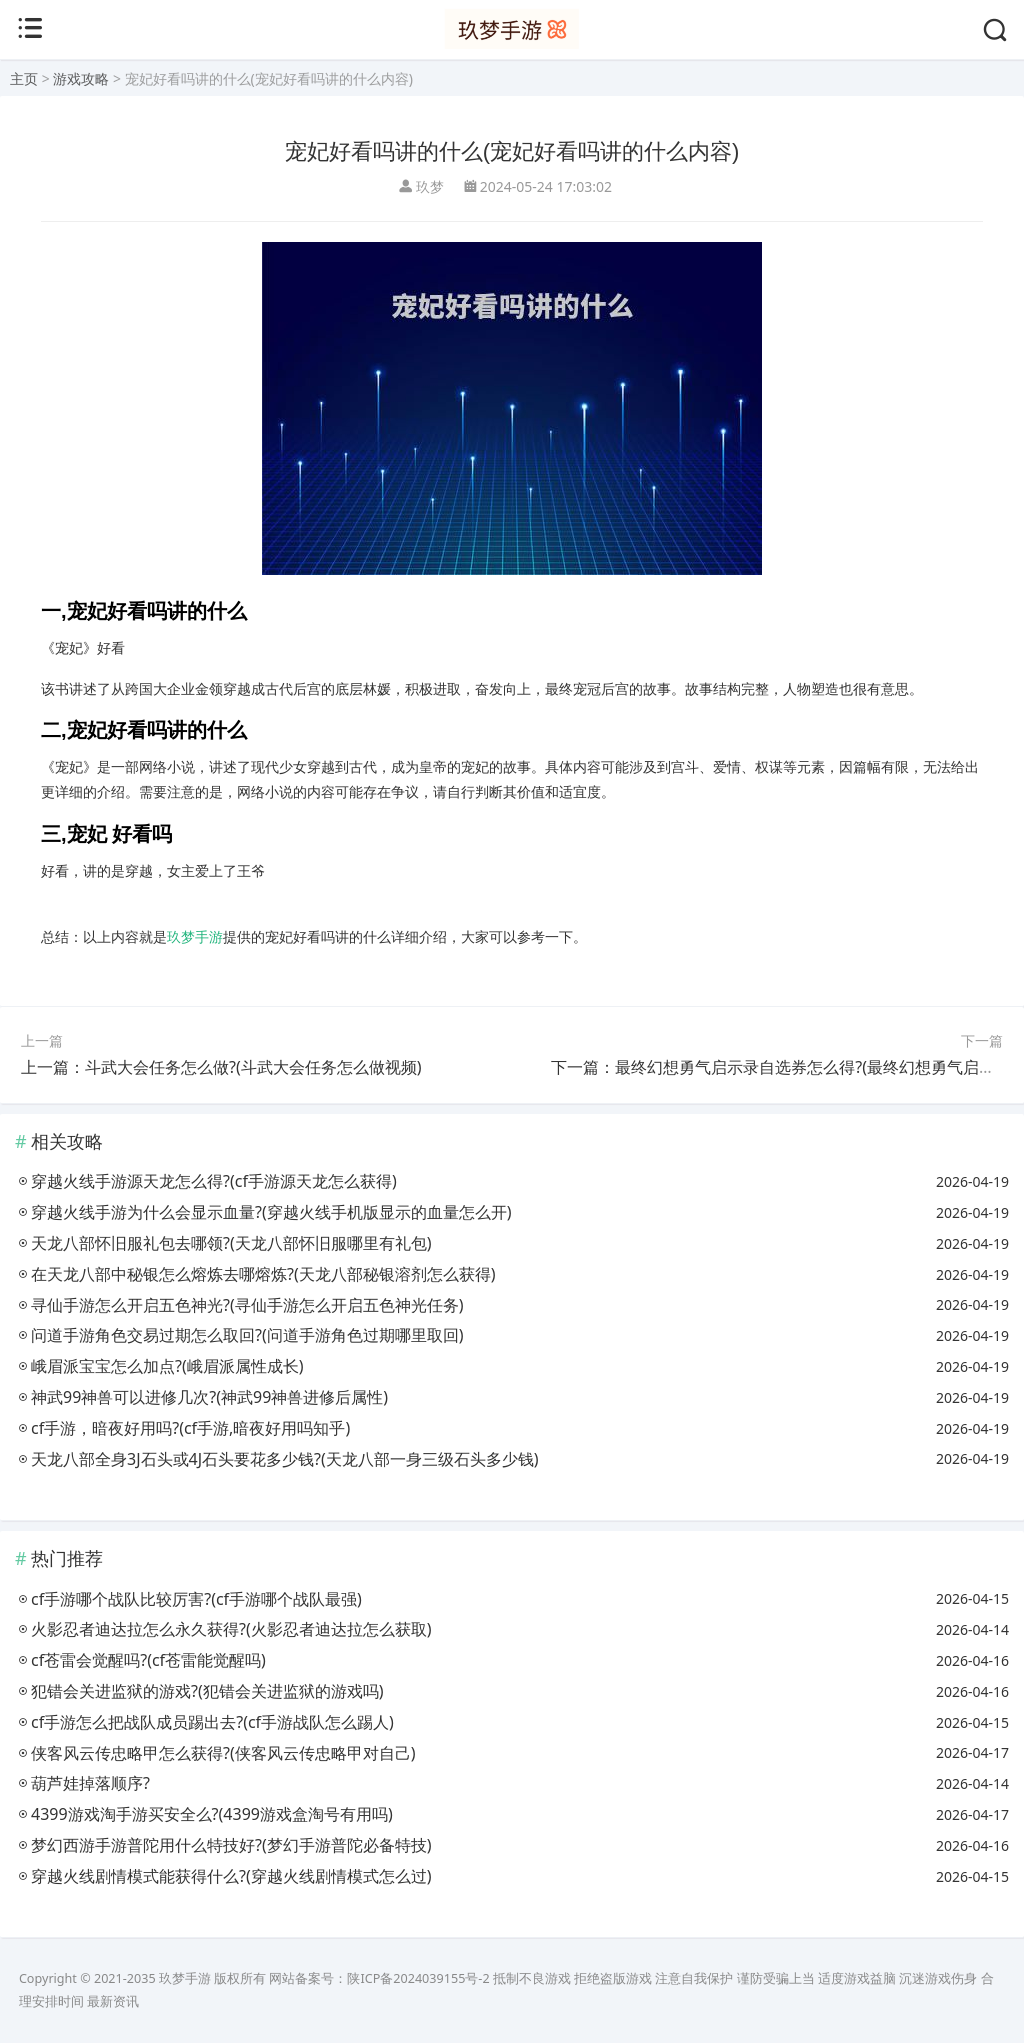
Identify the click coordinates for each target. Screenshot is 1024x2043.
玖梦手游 (195, 936)
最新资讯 (113, 2001)
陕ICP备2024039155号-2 (418, 1978)
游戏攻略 (81, 78)
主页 (24, 78)
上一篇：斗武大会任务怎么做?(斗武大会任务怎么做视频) (221, 1067)
